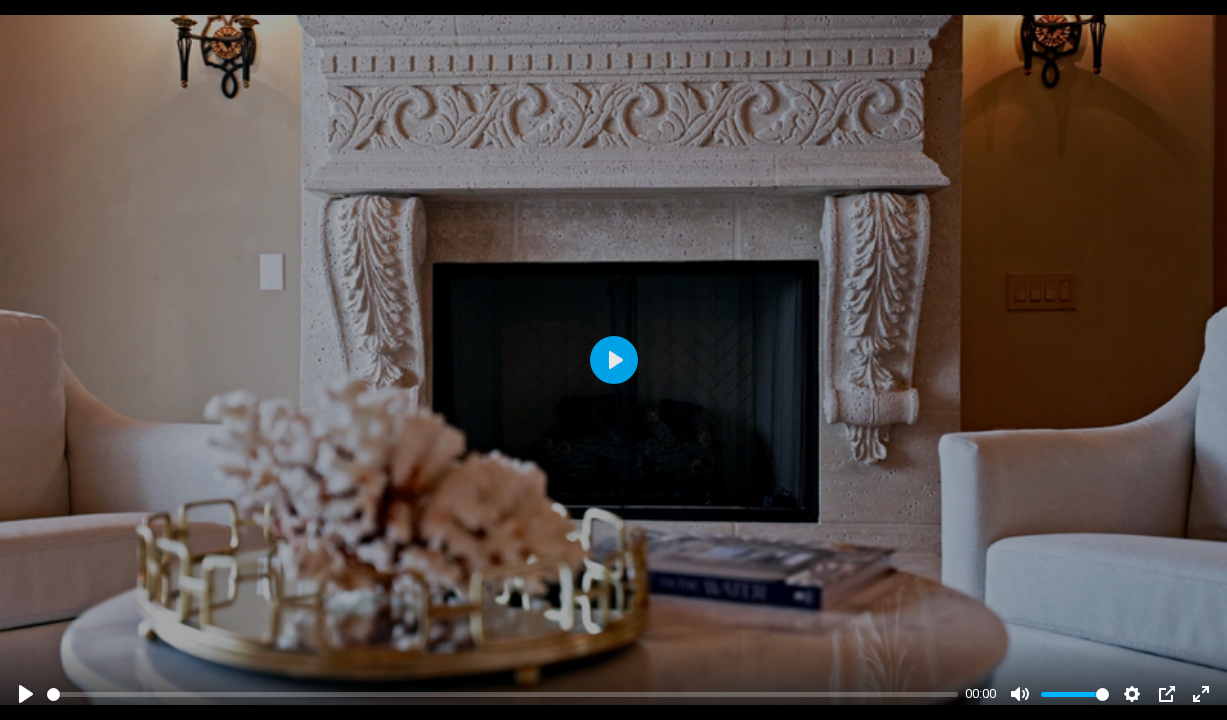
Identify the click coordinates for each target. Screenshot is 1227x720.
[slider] (502, 694)
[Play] (26, 694)
